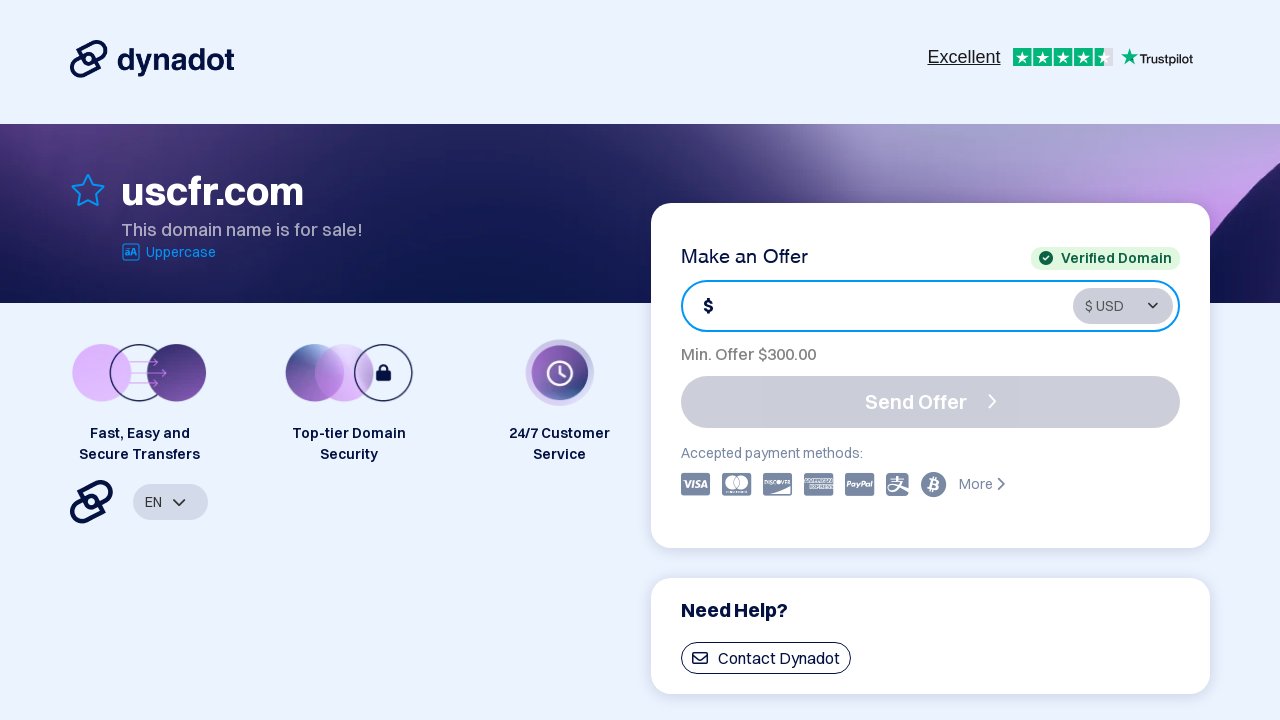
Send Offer (931, 401)
